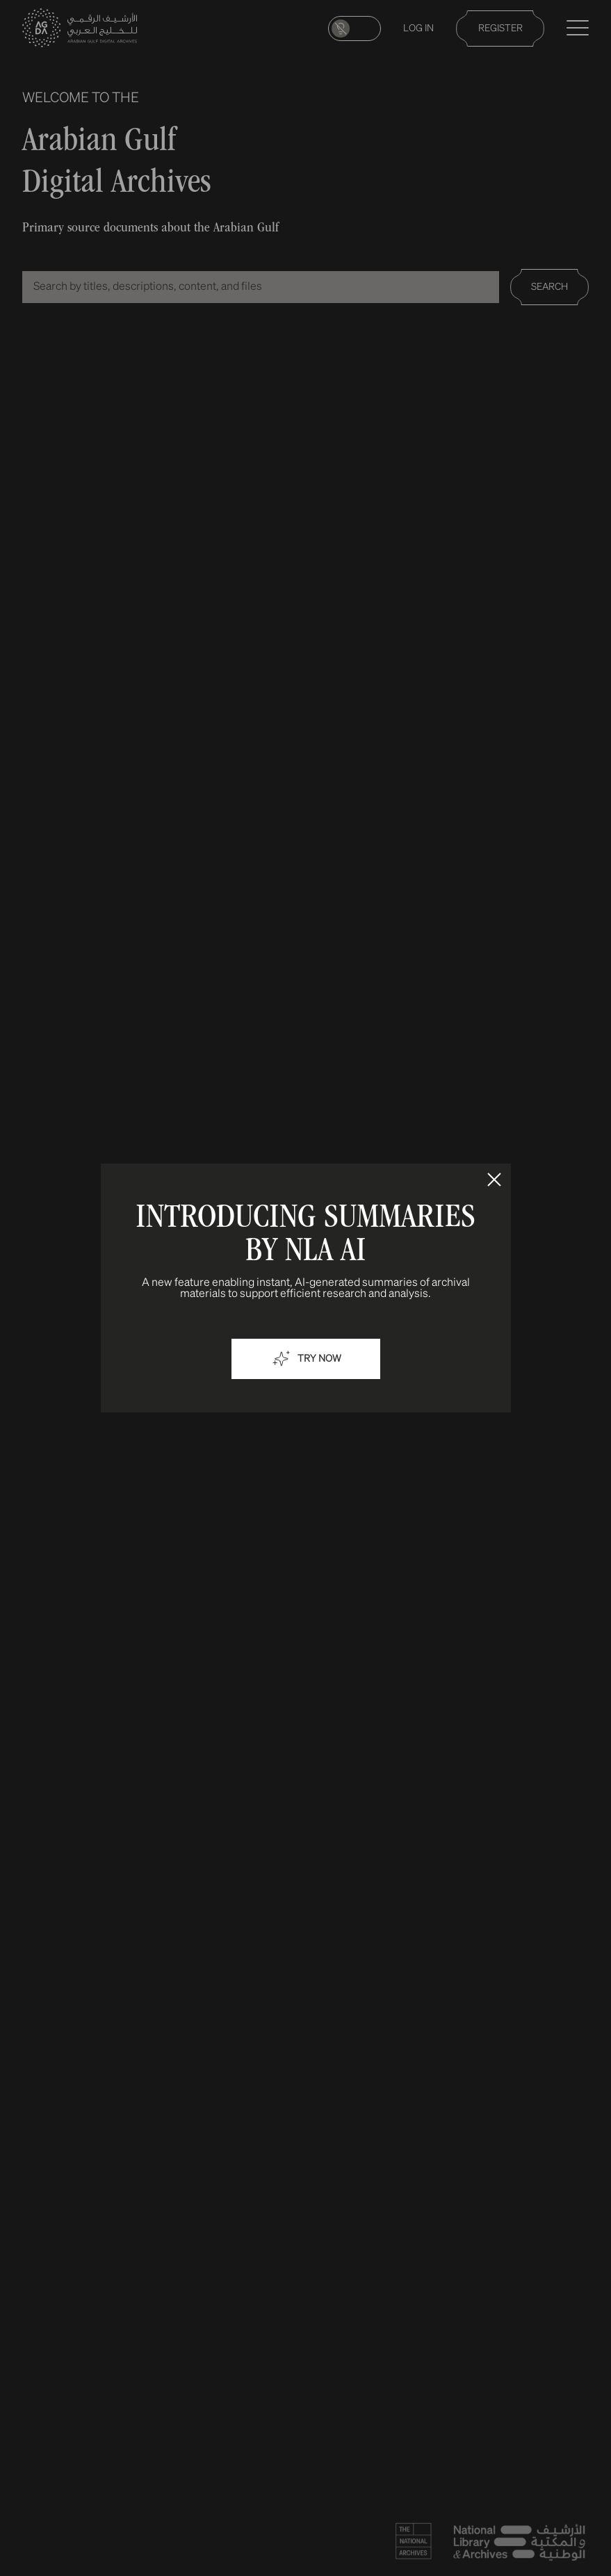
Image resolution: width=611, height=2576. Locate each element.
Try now (305, 1359)
